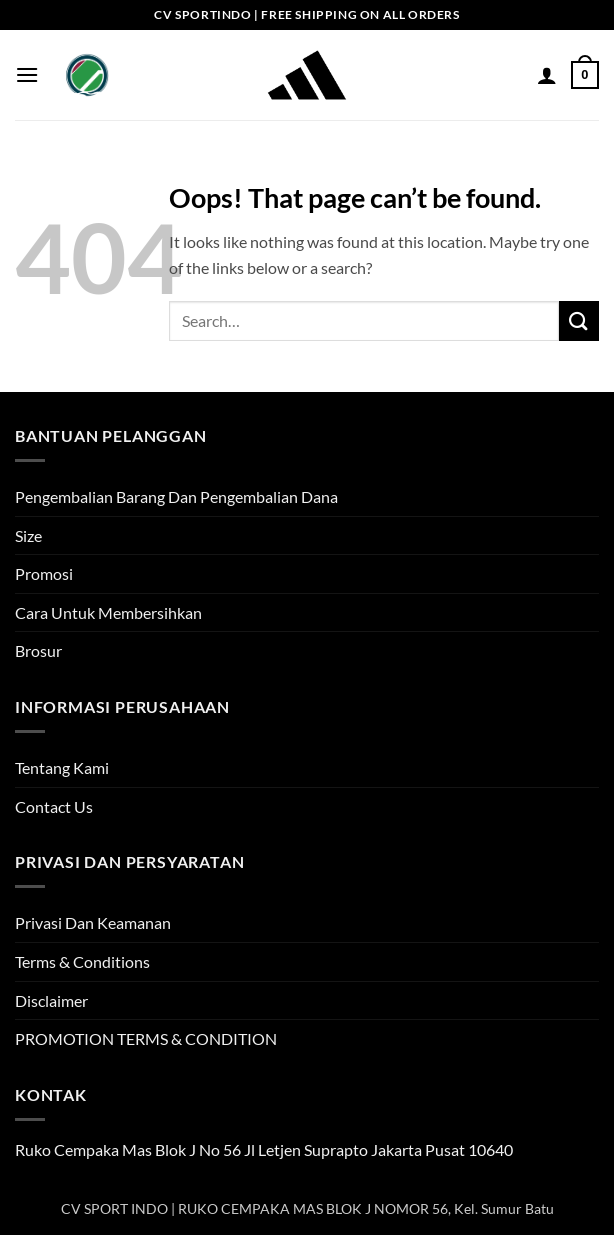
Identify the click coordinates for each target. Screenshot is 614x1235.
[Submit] (579, 320)
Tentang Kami (62, 767)
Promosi (44, 573)
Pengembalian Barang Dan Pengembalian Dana (176, 496)
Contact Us (54, 806)
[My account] (547, 75)
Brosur (38, 650)
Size (28, 535)
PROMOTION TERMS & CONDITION (146, 1038)
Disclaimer (51, 1000)
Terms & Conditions (82, 961)
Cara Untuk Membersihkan (108, 612)
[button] (27, 74)
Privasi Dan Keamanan (93, 922)
